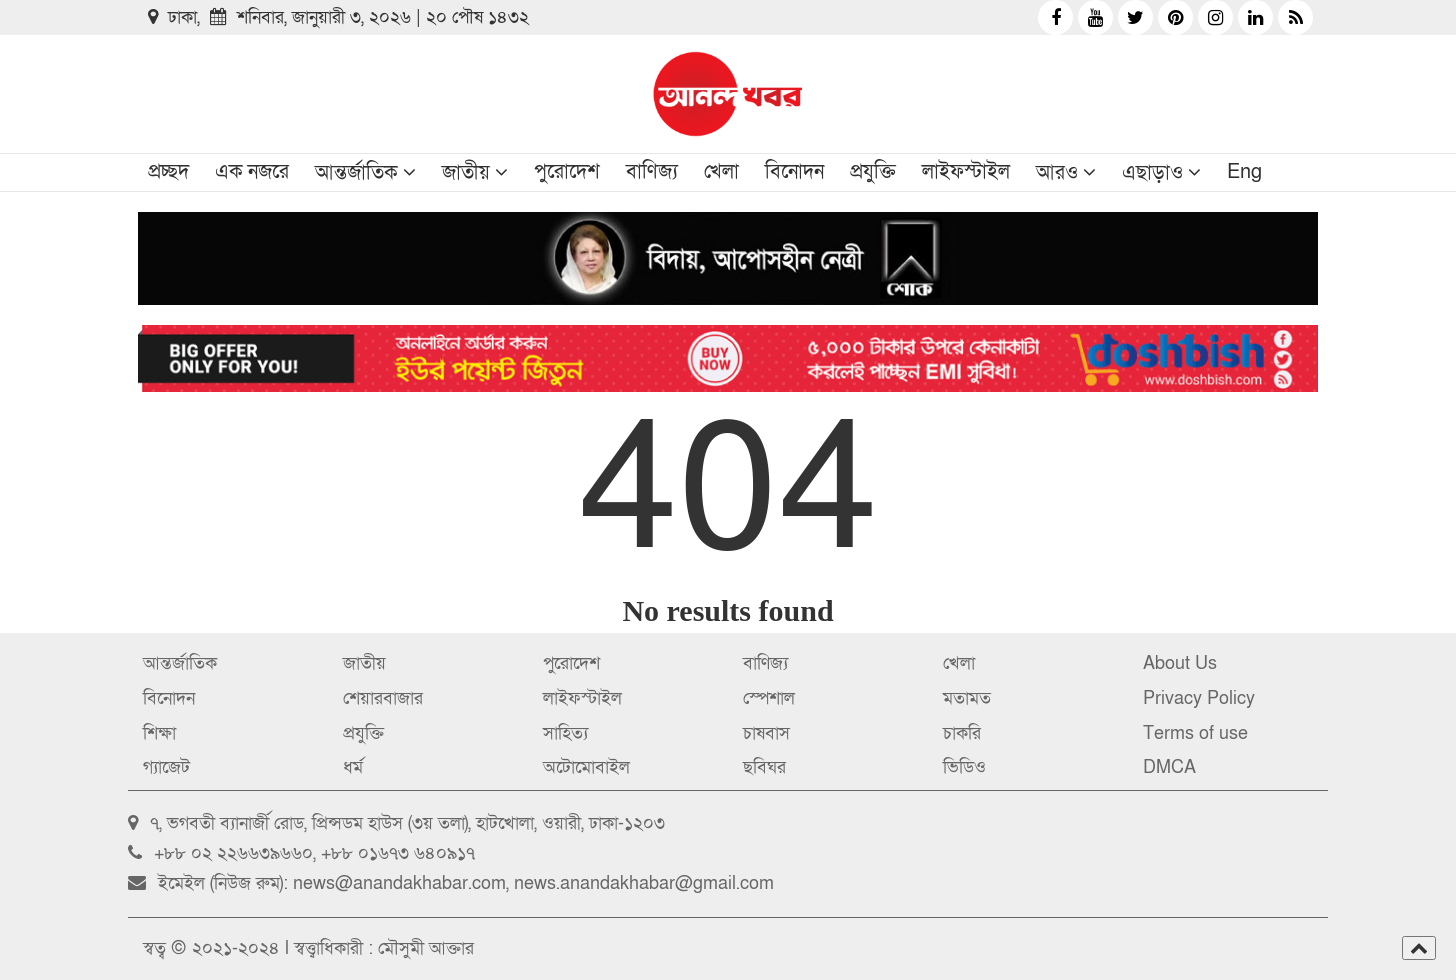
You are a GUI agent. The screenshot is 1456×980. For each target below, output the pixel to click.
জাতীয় (466, 173)
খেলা (721, 172)
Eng (1244, 172)
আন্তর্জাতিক (356, 173)
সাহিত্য (565, 733)
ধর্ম (353, 767)
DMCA (1169, 767)
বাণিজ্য (652, 172)
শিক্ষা (159, 733)
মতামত (967, 698)
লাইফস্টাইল (966, 172)
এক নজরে (252, 172)
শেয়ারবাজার (383, 698)
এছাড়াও (1152, 173)
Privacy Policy (1199, 698)
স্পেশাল (769, 698)
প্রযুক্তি (873, 172)
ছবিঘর (764, 767)
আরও (1057, 173)
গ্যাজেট (166, 767)
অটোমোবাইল (586, 767)
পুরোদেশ (567, 172)
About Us (1180, 663)
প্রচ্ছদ (168, 172)
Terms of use (1195, 733)
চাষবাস (766, 733)
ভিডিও (964, 767)
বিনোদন (794, 172)
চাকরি (962, 733)
